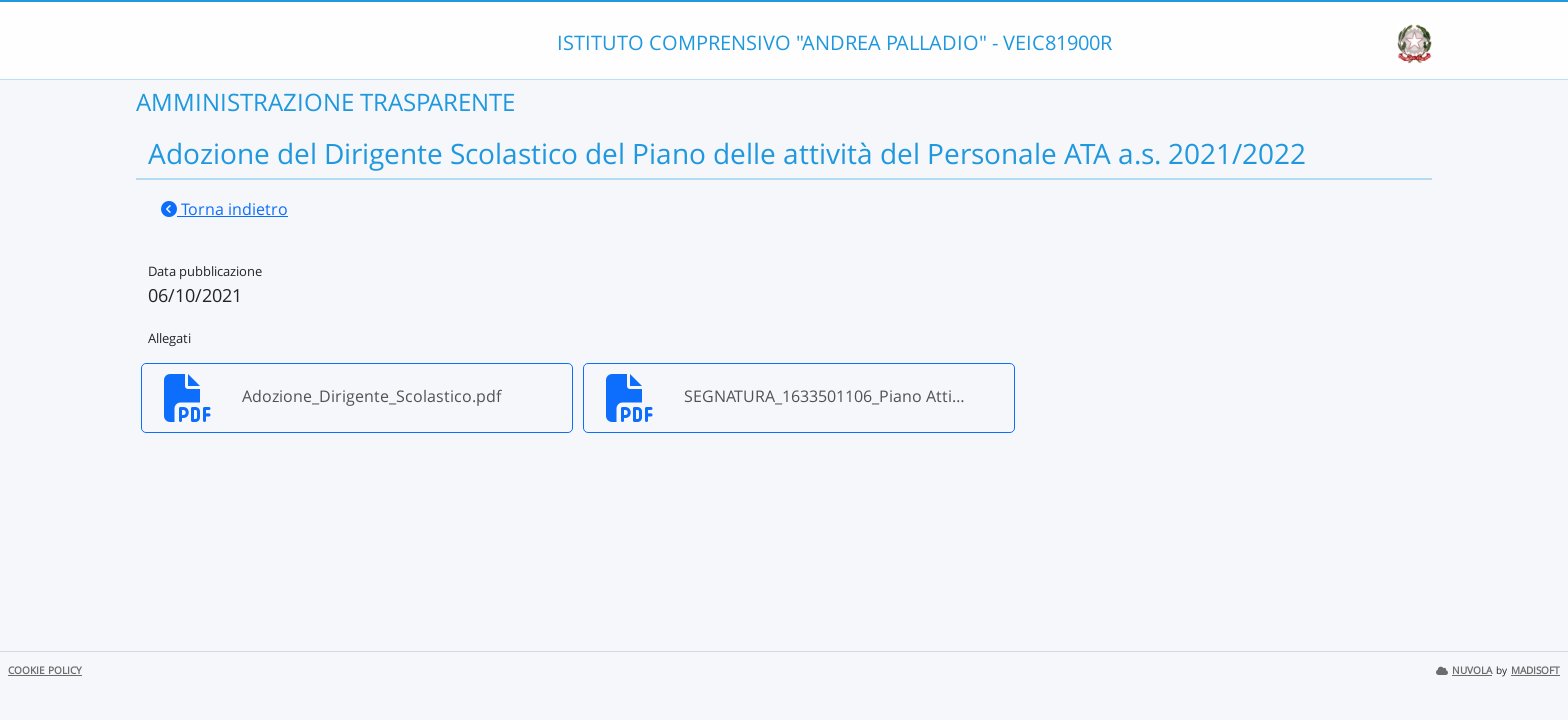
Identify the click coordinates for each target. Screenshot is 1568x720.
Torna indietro (224, 209)
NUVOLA (1464, 670)
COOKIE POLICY (45, 670)
